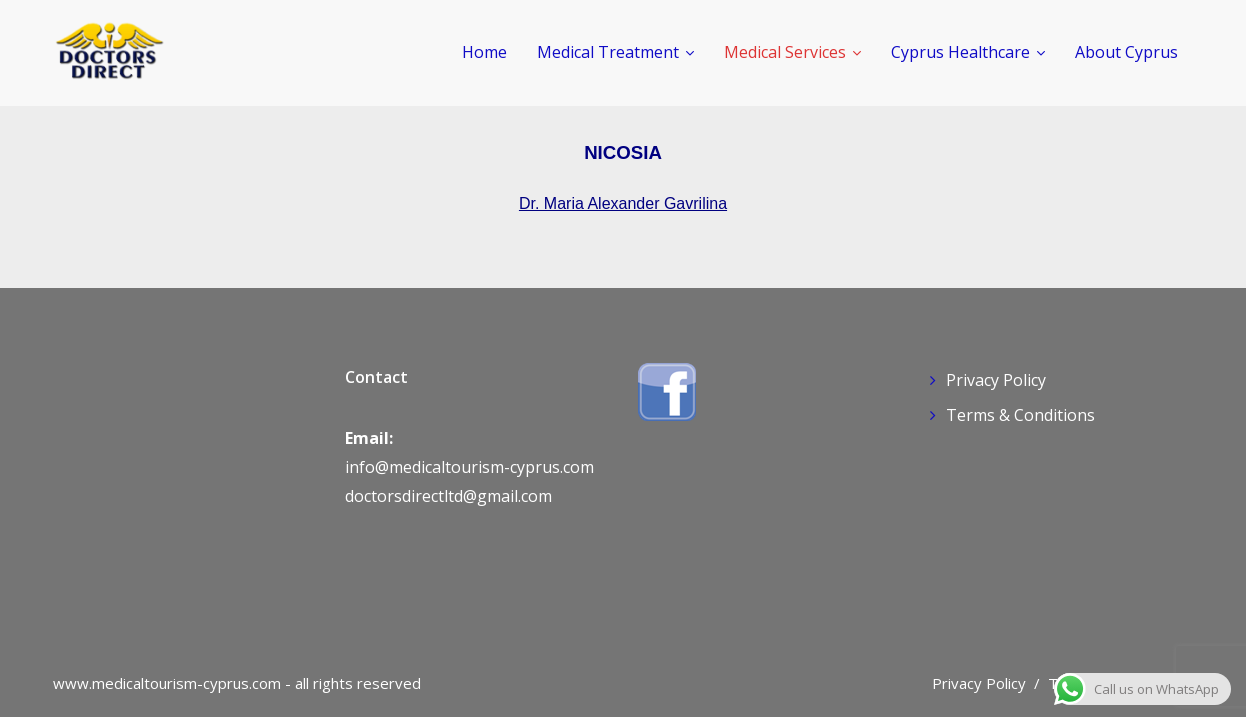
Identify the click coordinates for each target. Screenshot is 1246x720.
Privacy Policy (996, 380)
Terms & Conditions (1020, 415)
